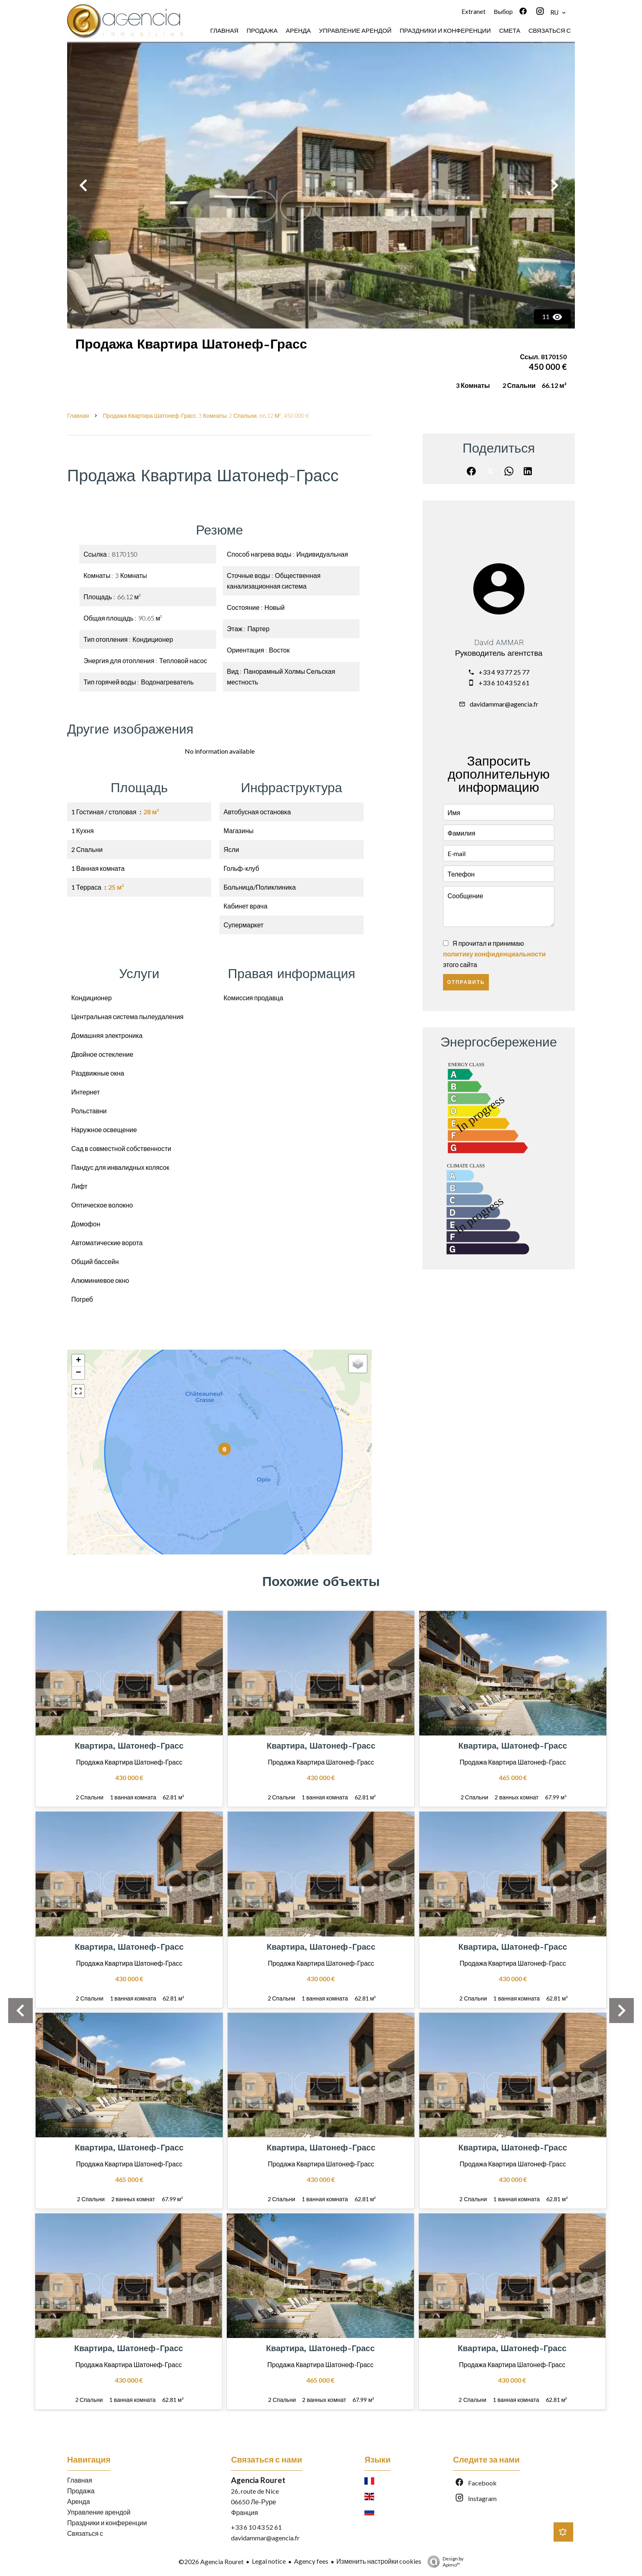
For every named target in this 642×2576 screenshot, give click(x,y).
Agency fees (311, 2561)
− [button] (78, 1373)
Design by (443, 2562)
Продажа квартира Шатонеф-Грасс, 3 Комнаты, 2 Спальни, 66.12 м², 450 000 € (206, 415)
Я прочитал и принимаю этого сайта (494, 953)
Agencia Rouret (258, 2480)
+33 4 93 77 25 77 (504, 672)
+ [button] (78, 1361)
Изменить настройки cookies (379, 2561)
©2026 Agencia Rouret (211, 2561)
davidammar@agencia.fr (504, 704)
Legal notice (269, 2561)
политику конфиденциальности (494, 954)
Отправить (466, 982)
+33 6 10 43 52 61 (504, 682)
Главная (78, 415)
